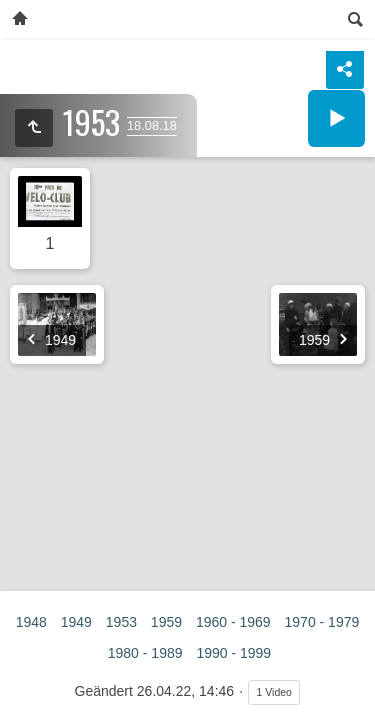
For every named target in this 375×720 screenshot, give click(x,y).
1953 (121, 622)
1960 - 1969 (233, 622)
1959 (166, 622)
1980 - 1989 (145, 653)
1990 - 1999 (233, 653)
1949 (76, 622)
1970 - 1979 (322, 622)
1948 (31, 622)
